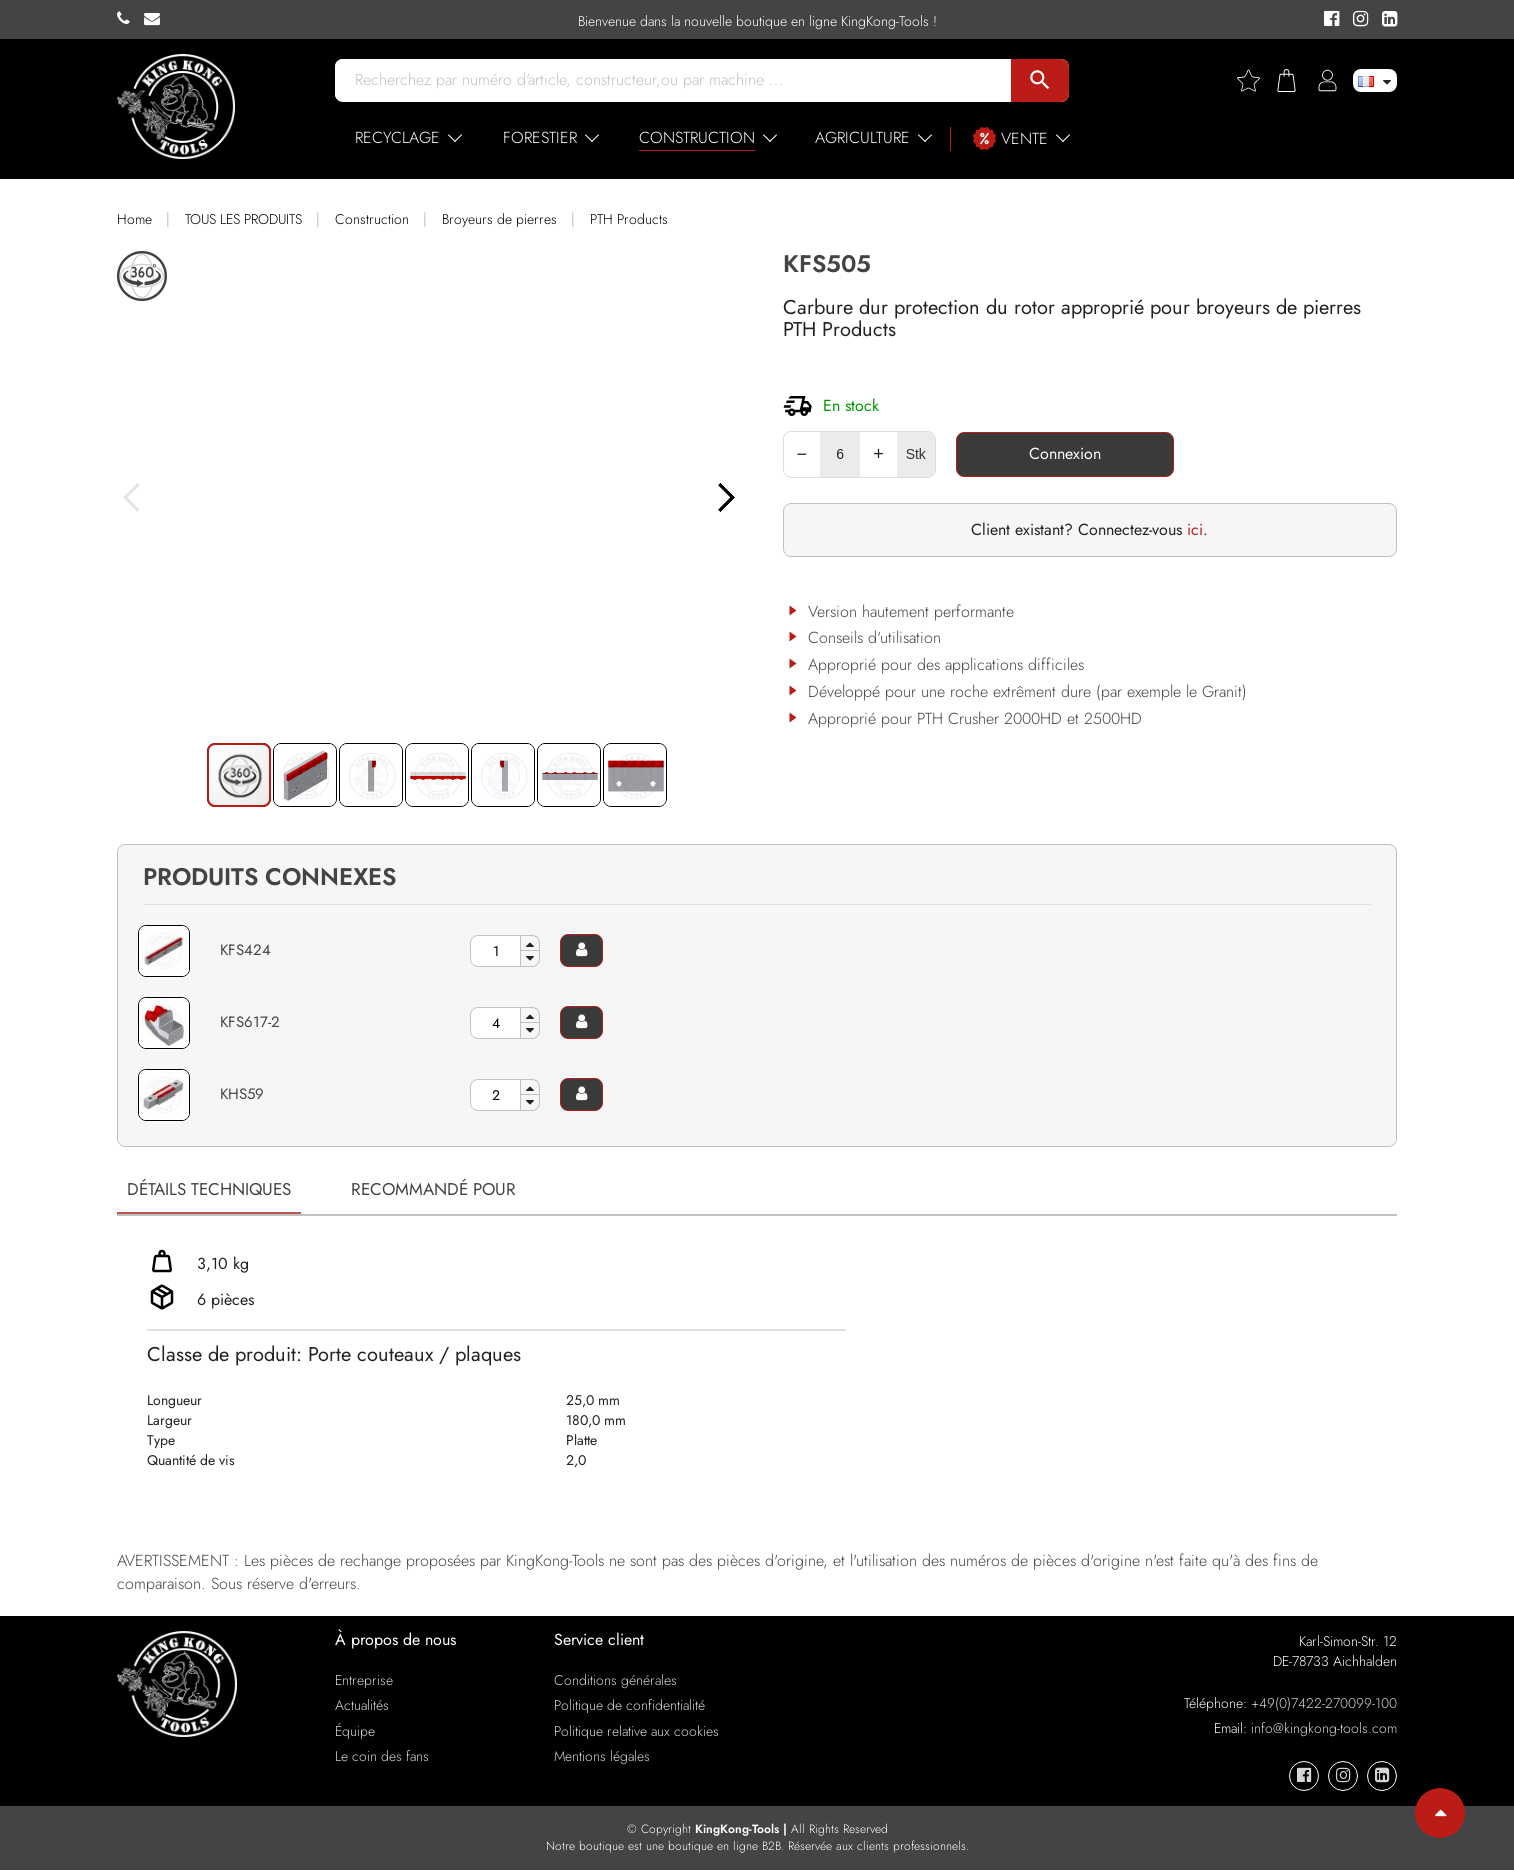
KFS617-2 (251, 1021)
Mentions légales (602, 1759)
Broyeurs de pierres (499, 219)
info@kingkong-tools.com (1324, 1731)
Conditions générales (615, 1683)
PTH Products (629, 219)
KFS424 (246, 949)
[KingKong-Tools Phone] (130, 19)
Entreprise (364, 1683)
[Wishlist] (1256, 80)
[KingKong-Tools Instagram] (1357, 20)
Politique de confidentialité (629, 1708)
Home (134, 219)
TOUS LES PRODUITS (243, 219)
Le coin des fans (382, 1759)
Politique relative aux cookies (636, 1733)
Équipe (355, 1733)
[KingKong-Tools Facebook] (1328, 20)
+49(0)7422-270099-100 (1324, 1706)
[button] (749, 520)
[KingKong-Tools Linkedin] (1384, 20)
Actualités (362, 1708)
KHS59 (243, 1093)
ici (1195, 529)
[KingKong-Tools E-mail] (157, 19)
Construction (372, 219)
